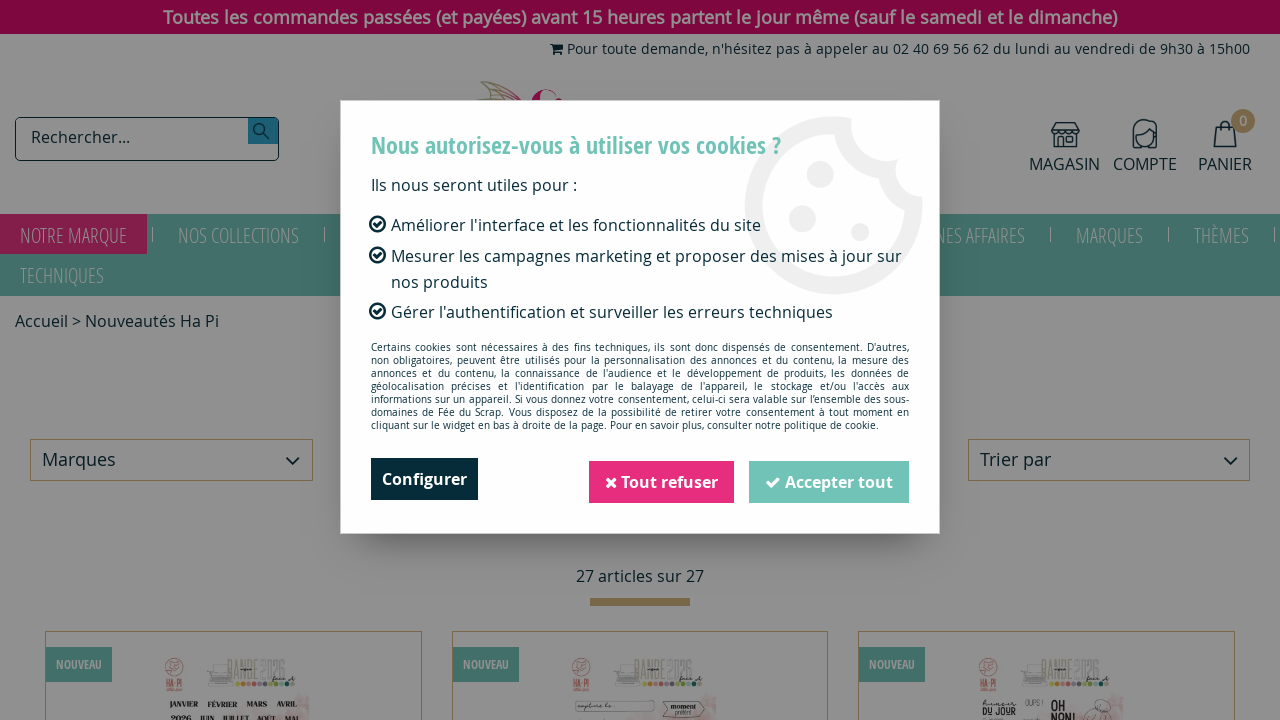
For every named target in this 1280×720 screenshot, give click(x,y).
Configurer (424, 479)
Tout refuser (661, 479)
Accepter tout (829, 479)
